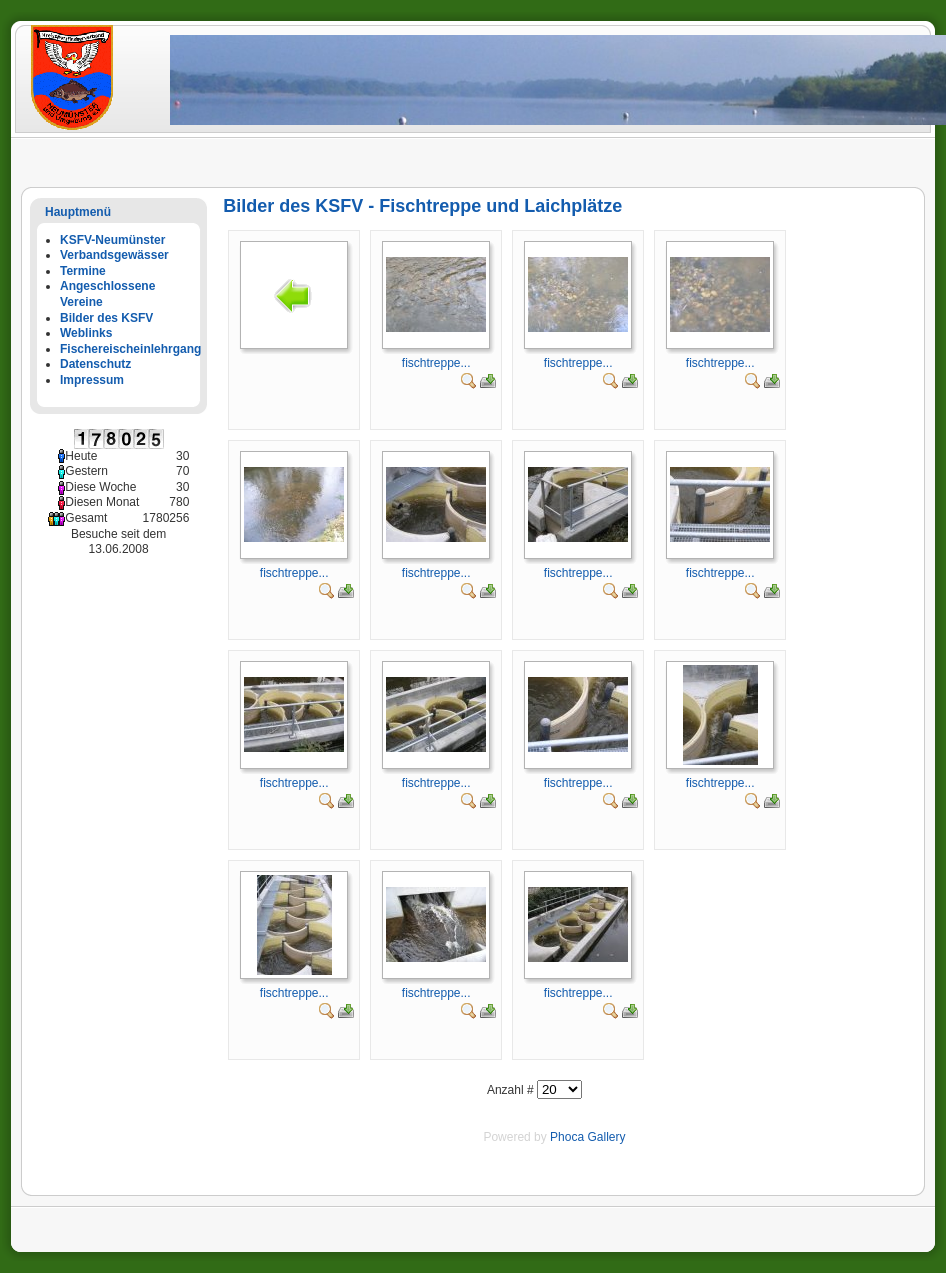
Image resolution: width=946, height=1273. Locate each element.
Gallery (606, 1137)
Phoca (567, 1137)
